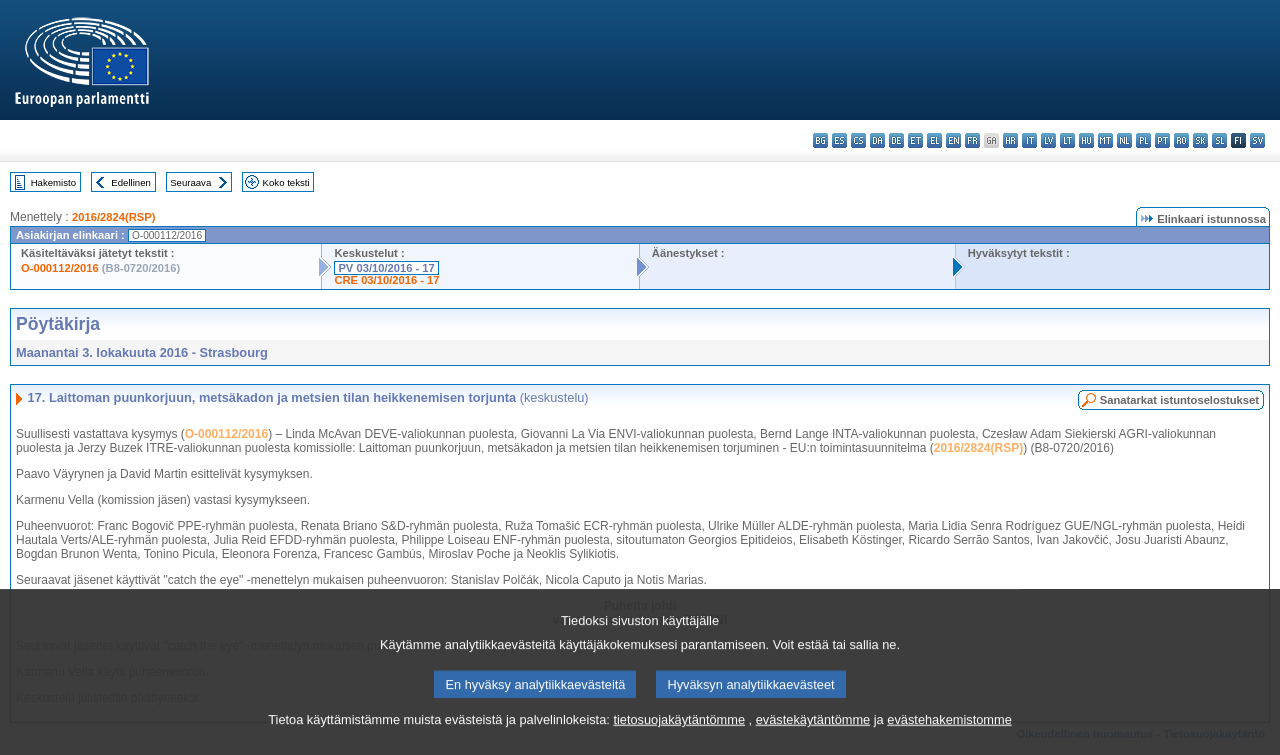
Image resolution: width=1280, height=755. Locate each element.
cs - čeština (858, 140)
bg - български (820, 140)
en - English (953, 140)
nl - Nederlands (1124, 140)
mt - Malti (1105, 140)
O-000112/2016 (60, 268)
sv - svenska (1257, 140)
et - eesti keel (915, 140)
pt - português (1162, 140)
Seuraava (190, 182)
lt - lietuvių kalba (1067, 140)
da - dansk (877, 140)
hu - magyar (1086, 140)
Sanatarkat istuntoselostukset (1179, 400)
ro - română (1181, 140)
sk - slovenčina (1200, 140)
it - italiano (1029, 140)
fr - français (972, 140)
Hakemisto (53, 182)
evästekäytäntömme (813, 742)
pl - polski (1143, 140)
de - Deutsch (896, 140)
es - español (839, 140)
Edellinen (130, 182)
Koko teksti (286, 182)
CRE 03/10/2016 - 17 (386, 280)
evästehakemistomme (949, 742)
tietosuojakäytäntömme (679, 742)
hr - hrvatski (1010, 140)
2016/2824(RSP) (113, 217)
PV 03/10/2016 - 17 (386, 268)
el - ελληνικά (934, 140)
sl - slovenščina (1219, 140)
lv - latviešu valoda (1048, 140)
